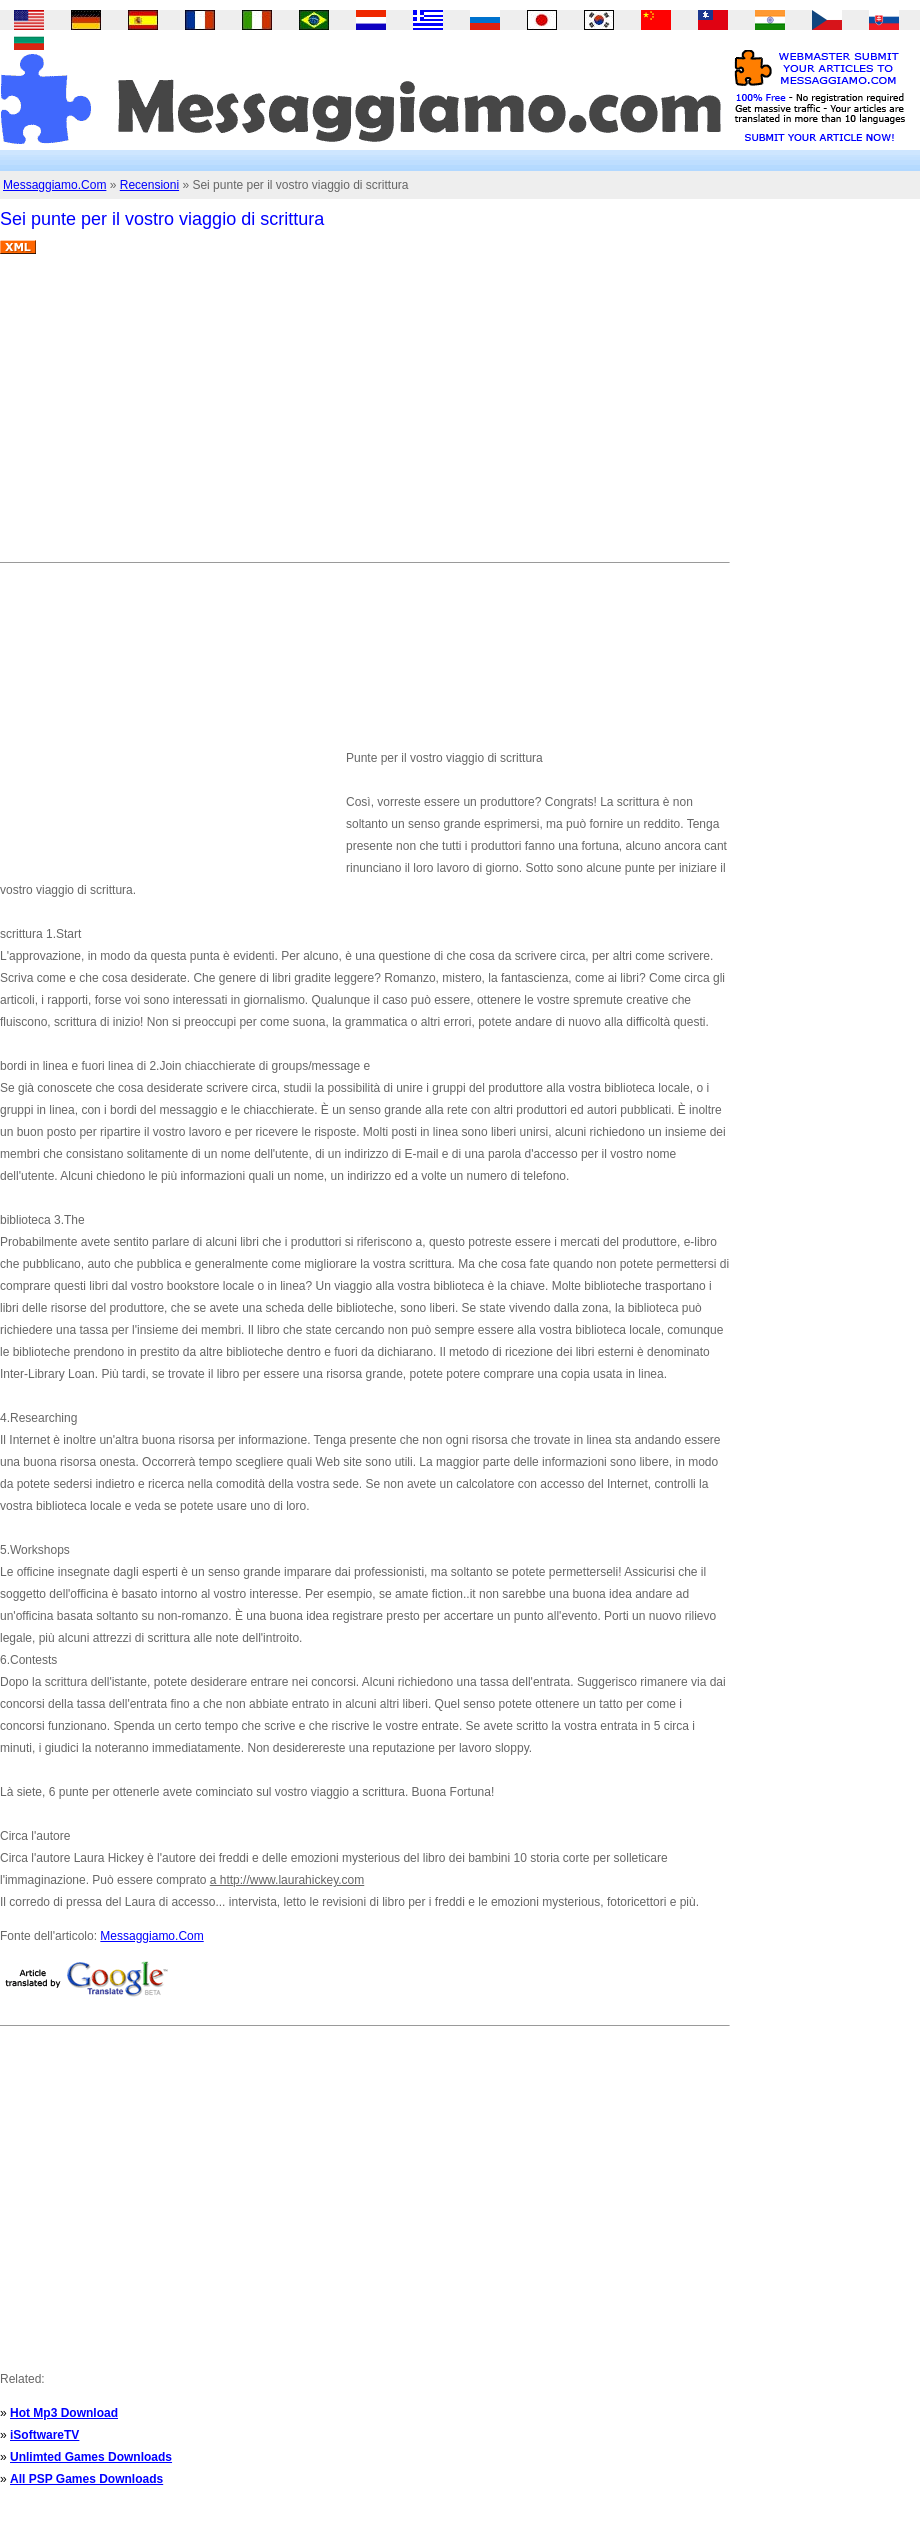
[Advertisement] (283, 416)
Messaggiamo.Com (54, 185)
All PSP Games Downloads (86, 2479)
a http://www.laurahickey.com (287, 1880)
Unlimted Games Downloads (91, 2457)
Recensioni (149, 185)
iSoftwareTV (44, 2435)
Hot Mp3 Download (64, 2413)
